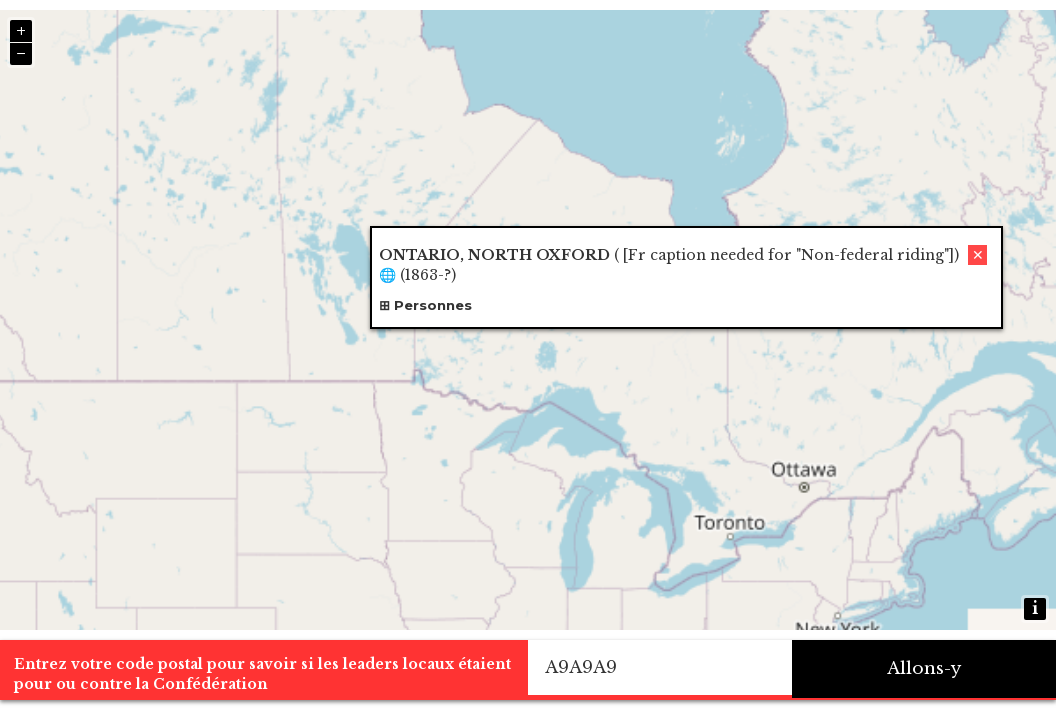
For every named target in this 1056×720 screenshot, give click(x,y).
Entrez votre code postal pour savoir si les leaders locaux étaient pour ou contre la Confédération (262, 674)
